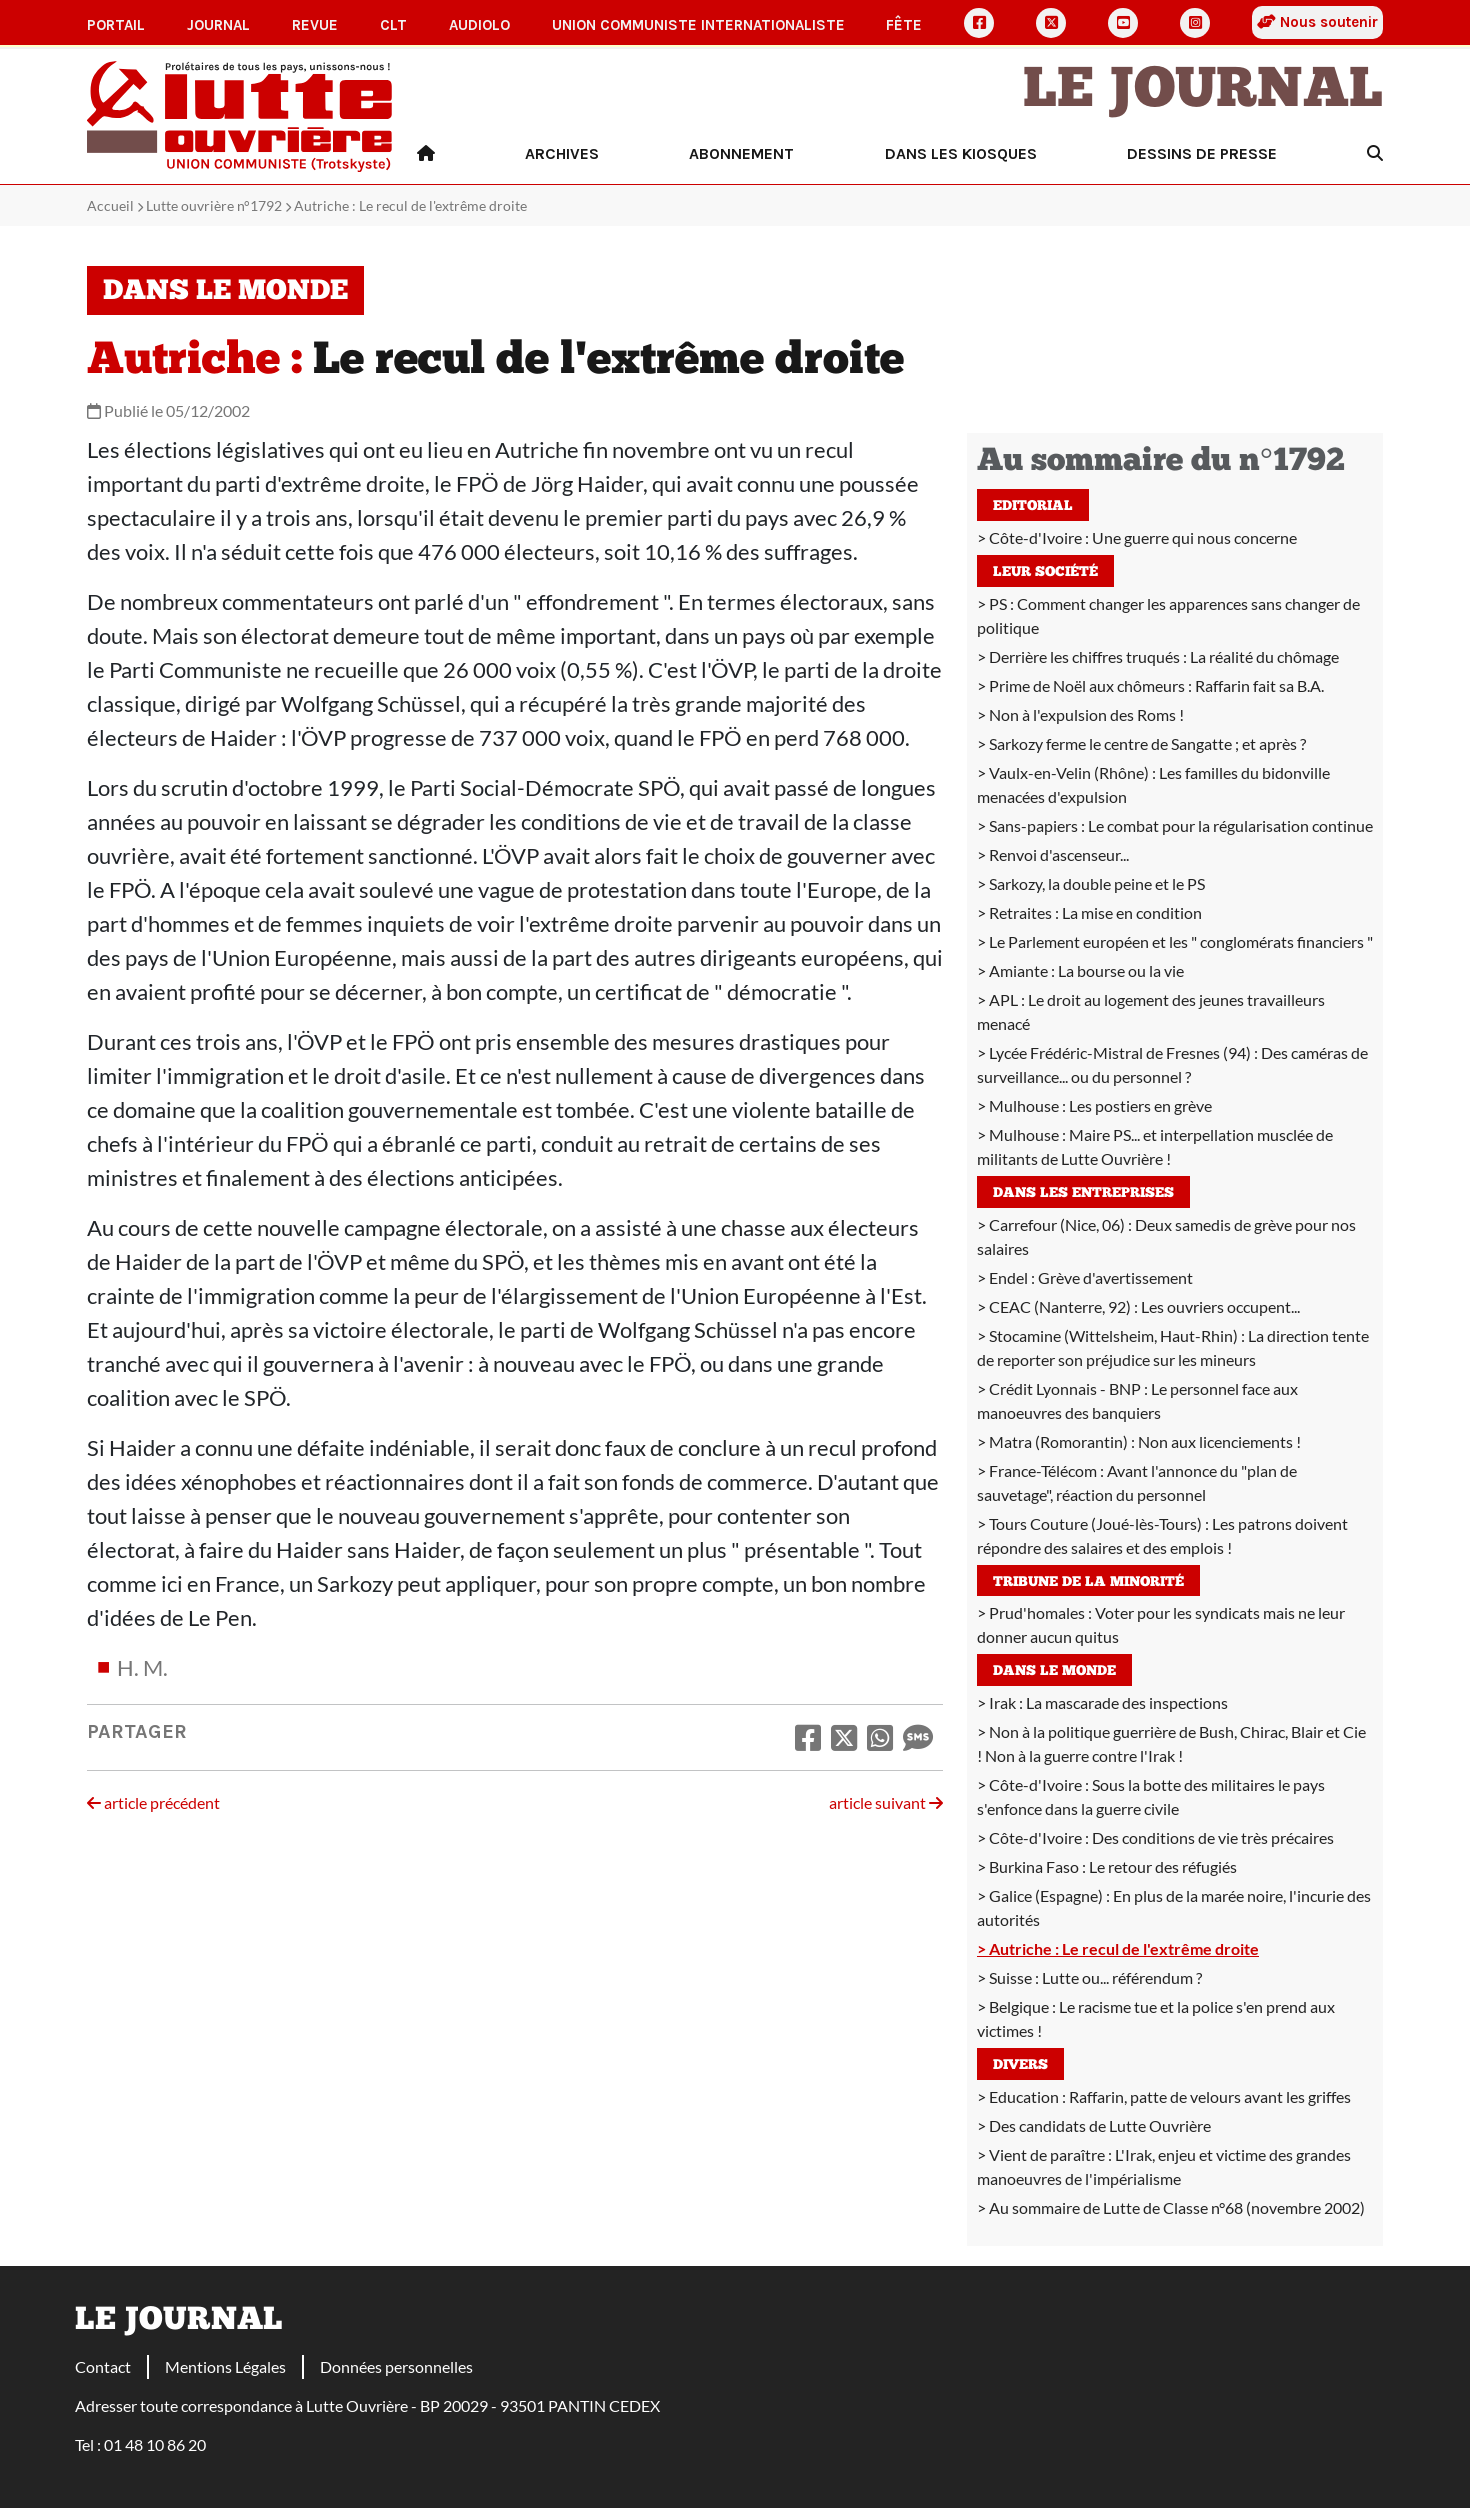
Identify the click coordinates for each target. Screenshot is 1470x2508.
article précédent (153, 1802)
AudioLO (479, 25)
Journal (218, 25)
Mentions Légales (225, 2366)
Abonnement (741, 153)
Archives (562, 153)
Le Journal (1203, 92)
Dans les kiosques (961, 153)
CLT (393, 25)
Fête (904, 25)
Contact (103, 2366)
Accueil (110, 205)
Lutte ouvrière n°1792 (214, 205)
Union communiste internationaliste (698, 25)
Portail (116, 25)
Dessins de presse (1202, 153)
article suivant (886, 1802)
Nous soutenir (1317, 22)
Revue (315, 25)
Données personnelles (396, 2366)
